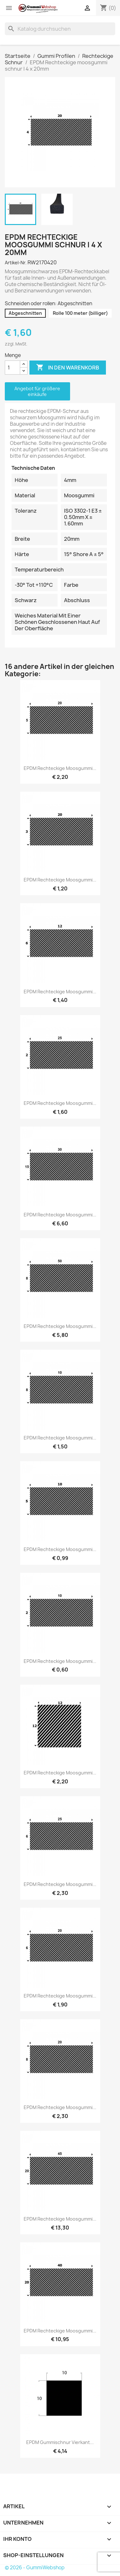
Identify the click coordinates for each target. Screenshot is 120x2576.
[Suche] (60, 28)
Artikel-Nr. (16, 263)
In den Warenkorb (67, 367)
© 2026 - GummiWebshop (35, 2567)
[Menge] (12, 368)
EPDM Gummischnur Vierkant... (60, 2442)
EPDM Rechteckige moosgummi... (60, 768)
